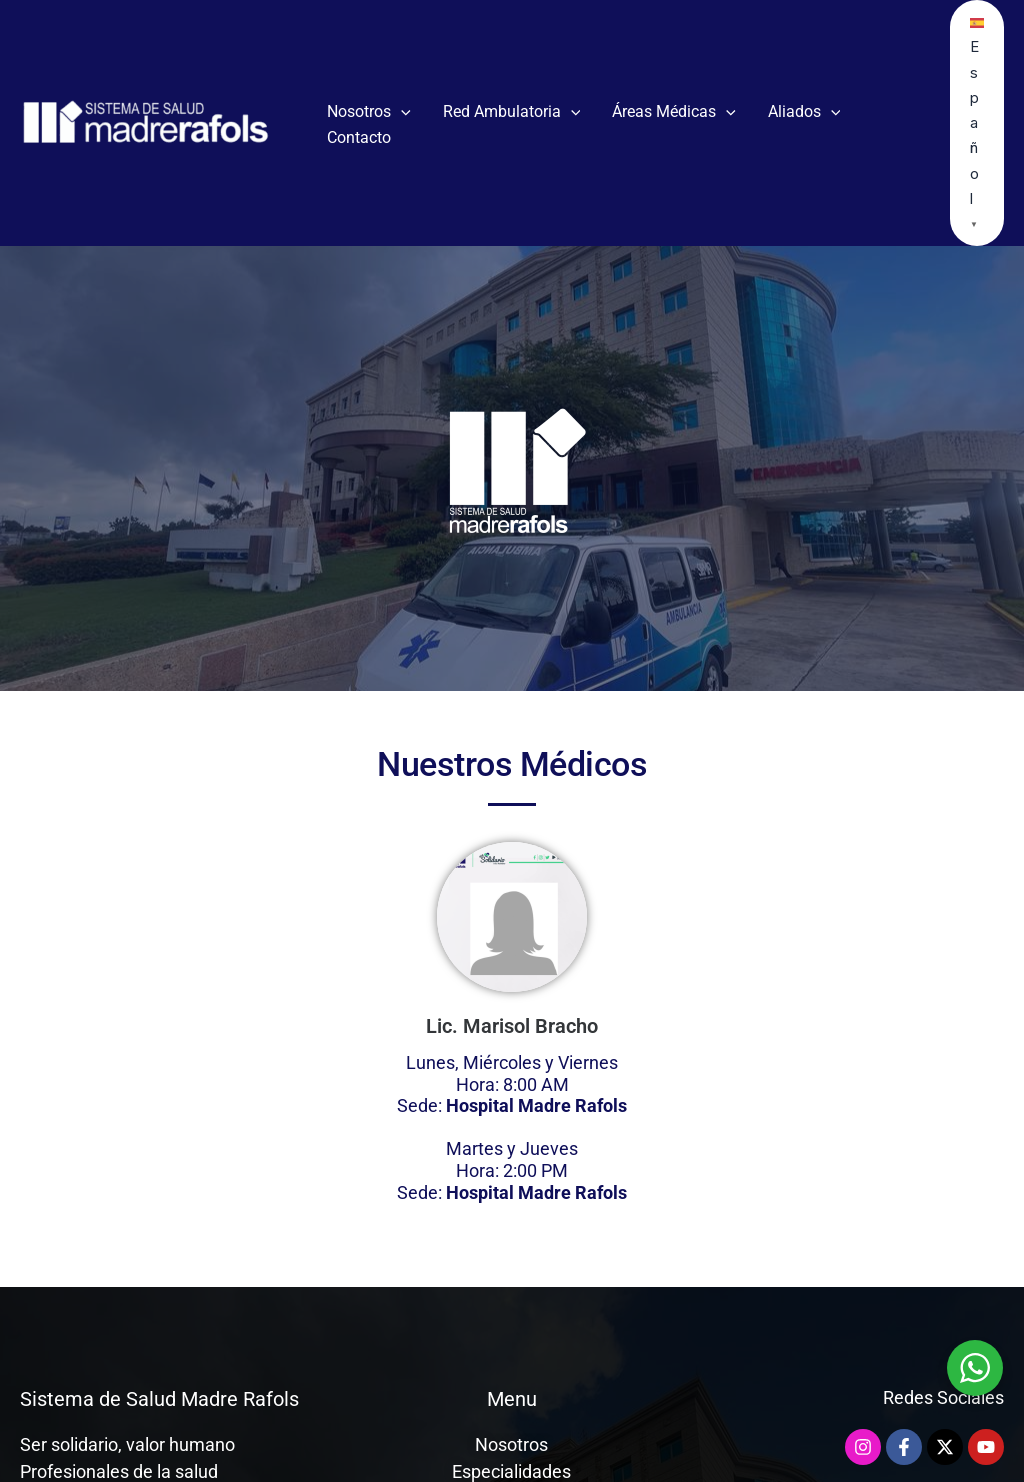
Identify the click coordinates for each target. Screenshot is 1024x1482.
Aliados (804, 112)
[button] (401, 112)
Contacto (359, 137)
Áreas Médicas (674, 112)
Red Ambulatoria (512, 112)
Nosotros (369, 112)
